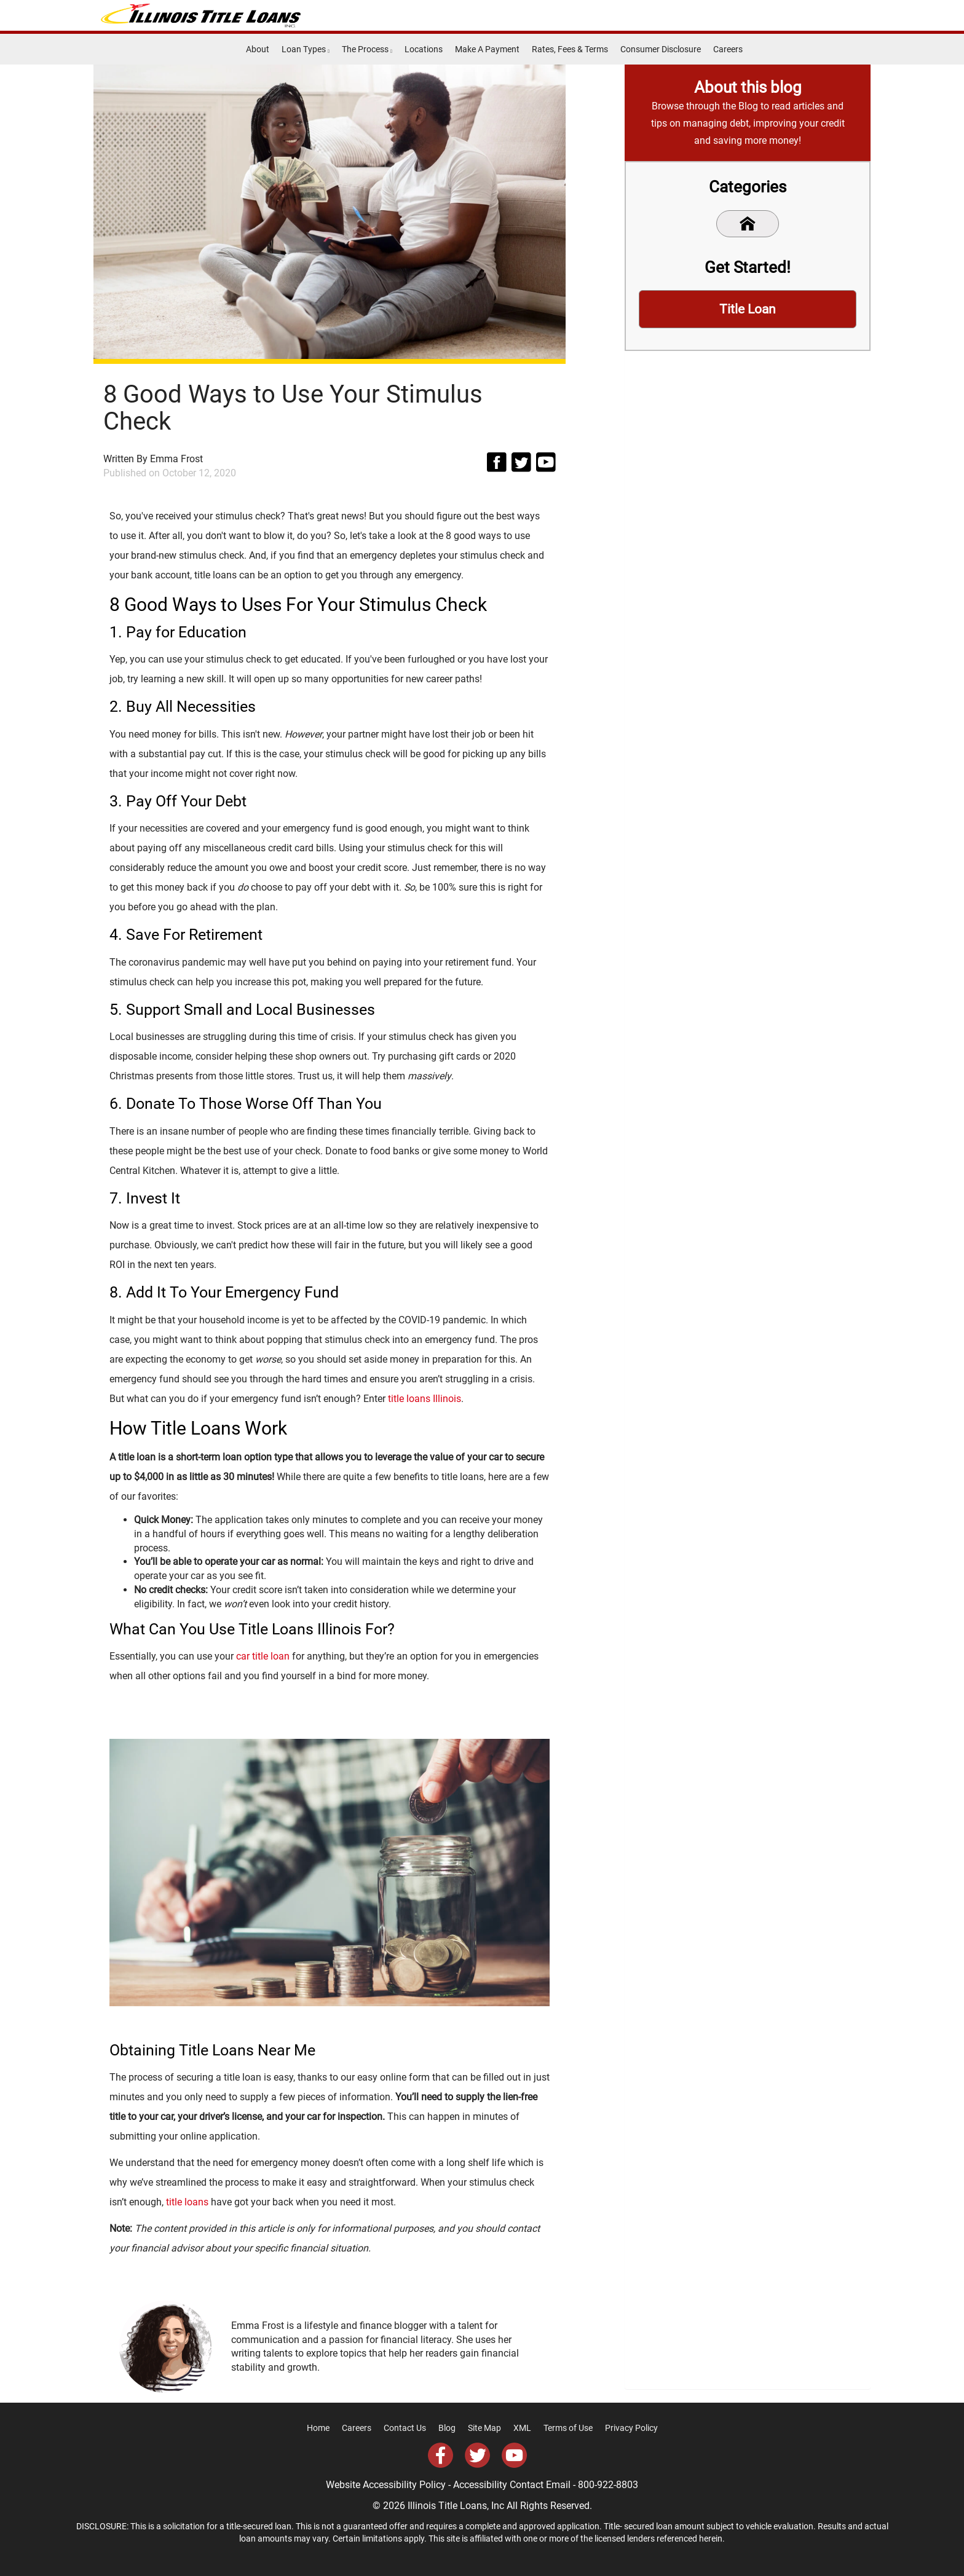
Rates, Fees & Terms (570, 49)
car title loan (263, 1656)
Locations (424, 49)
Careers (728, 49)
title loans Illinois (424, 1398)
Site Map (484, 2428)
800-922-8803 (608, 2485)
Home (318, 2428)
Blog (447, 2428)
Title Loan (747, 309)
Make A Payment (487, 49)
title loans (187, 2202)
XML (522, 2428)
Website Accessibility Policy (386, 2485)
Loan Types (306, 49)
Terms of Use (568, 2428)
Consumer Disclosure (660, 49)
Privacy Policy (631, 2428)
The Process (367, 49)
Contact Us (405, 2428)
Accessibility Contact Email (512, 2485)
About (257, 49)
